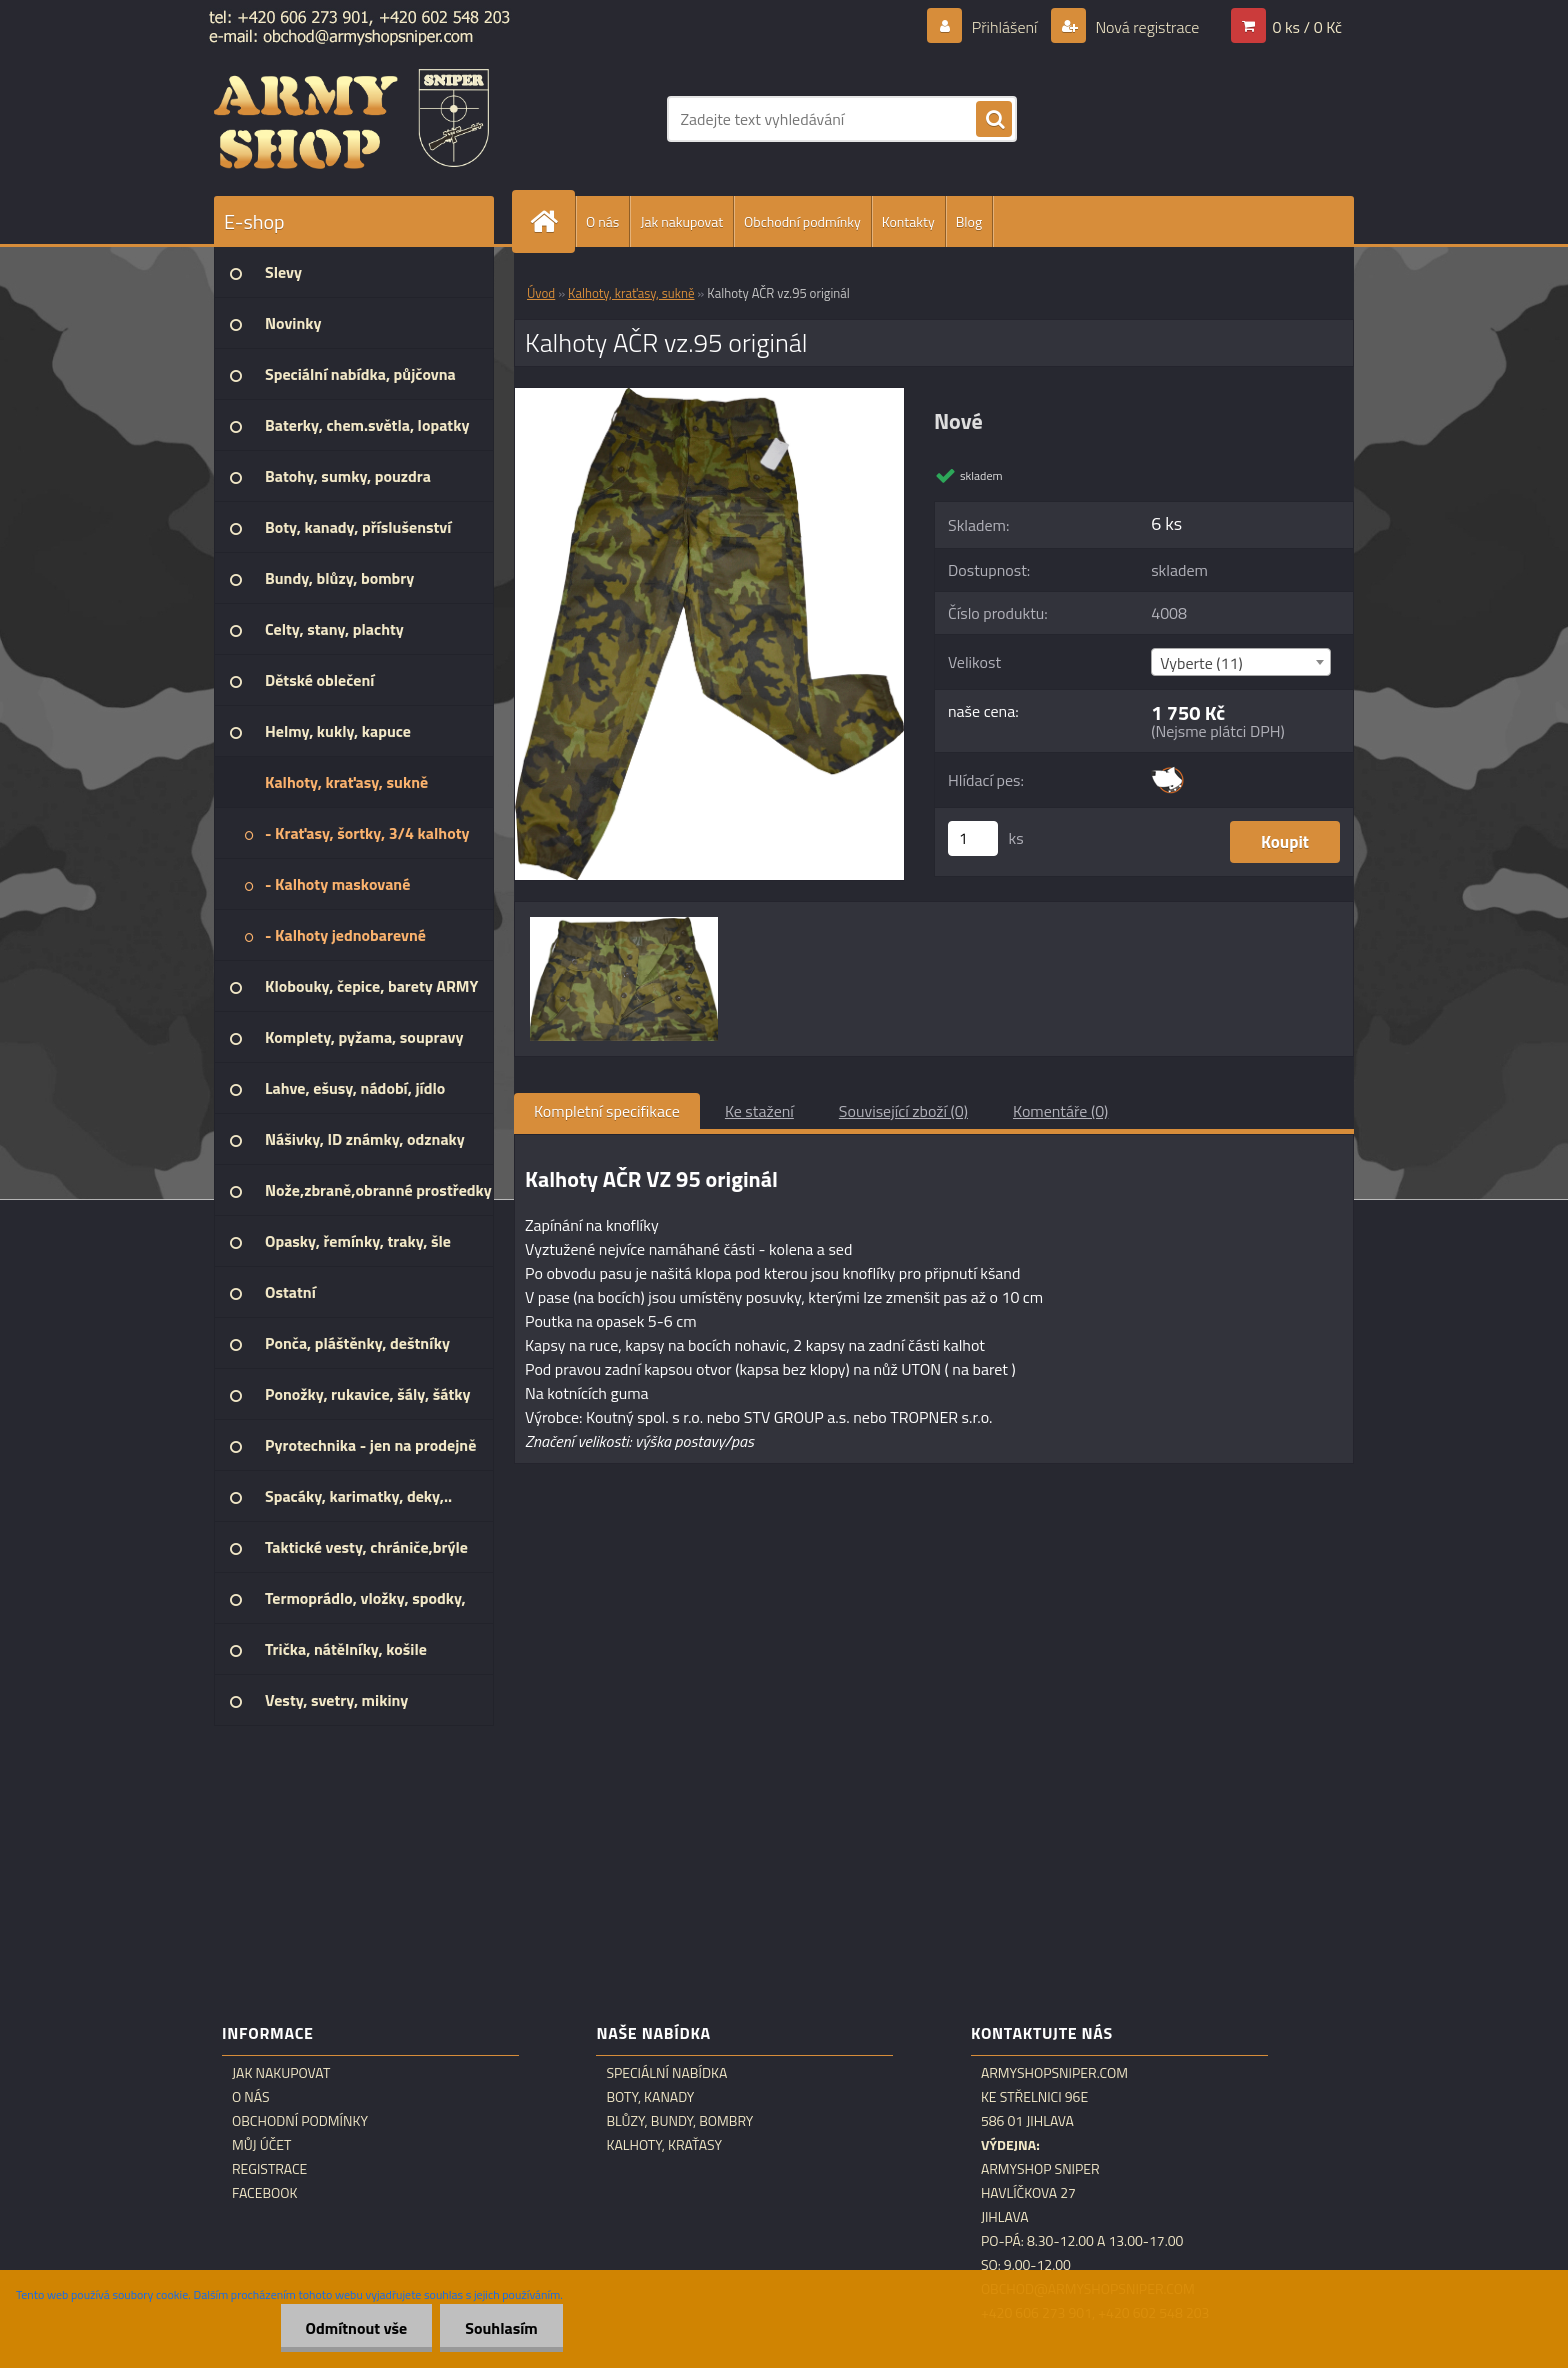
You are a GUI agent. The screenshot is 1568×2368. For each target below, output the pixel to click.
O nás (602, 221)
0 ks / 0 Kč (1307, 27)
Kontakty (908, 221)
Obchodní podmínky (802, 221)
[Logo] (351, 119)
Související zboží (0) (903, 1111)
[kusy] (973, 838)
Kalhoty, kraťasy (664, 2145)
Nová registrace (1146, 27)
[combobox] (1240, 662)
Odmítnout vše (357, 2328)
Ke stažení (759, 1111)
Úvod (541, 293)
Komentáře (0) (1060, 1111)
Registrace (269, 2169)
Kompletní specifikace (607, 1111)
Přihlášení (1004, 27)
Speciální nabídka (666, 2073)
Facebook (265, 2193)
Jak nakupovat (681, 221)
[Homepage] (552, 221)
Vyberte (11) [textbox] (1201, 663)
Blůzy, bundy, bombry (679, 2121)
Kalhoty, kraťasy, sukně (631, 293)
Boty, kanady (650, 2097)
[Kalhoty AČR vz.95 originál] (709, 396)
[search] (994, 120)
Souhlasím (501, 2328)
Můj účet (261, 2145)
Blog (969, 221)
